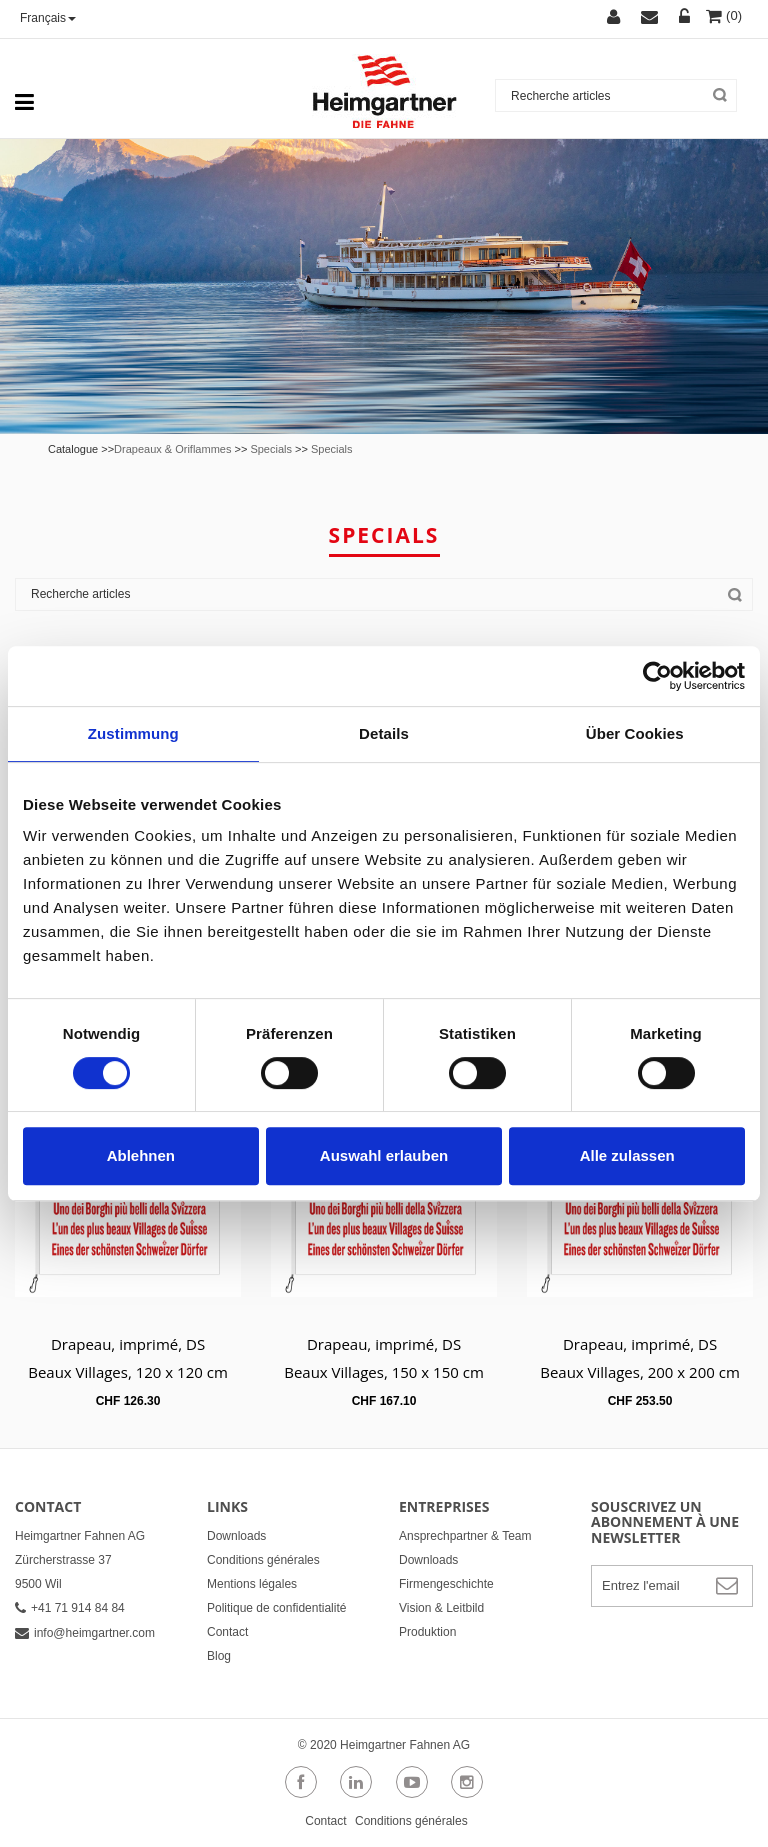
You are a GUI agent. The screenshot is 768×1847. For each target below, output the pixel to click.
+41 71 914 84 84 (70, 1608)
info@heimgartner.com (85, 1633)
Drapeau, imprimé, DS (128, 1344)
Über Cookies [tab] (635, 733)
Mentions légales (252, 1584)
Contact (227, 1632)
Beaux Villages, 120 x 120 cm (128, 1372)
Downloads (236, 1536)
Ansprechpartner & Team (465, 1536)
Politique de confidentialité (276, 1608)
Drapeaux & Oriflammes (172, 449)
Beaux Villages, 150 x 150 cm (384, 1372)
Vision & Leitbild (441, 1608)
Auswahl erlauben (384, 1155)
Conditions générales (263, 1560)
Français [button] (48, 18)
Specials (271, 449)
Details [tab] (384, 733)
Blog (219, 1656)
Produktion (427, 1632)
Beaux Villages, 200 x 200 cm (640, 1372)
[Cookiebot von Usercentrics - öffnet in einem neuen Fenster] (657, 676)
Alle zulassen (627, 1155)
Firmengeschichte (446, 1584)
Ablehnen (141, 1155)
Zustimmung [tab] (133, 733)
